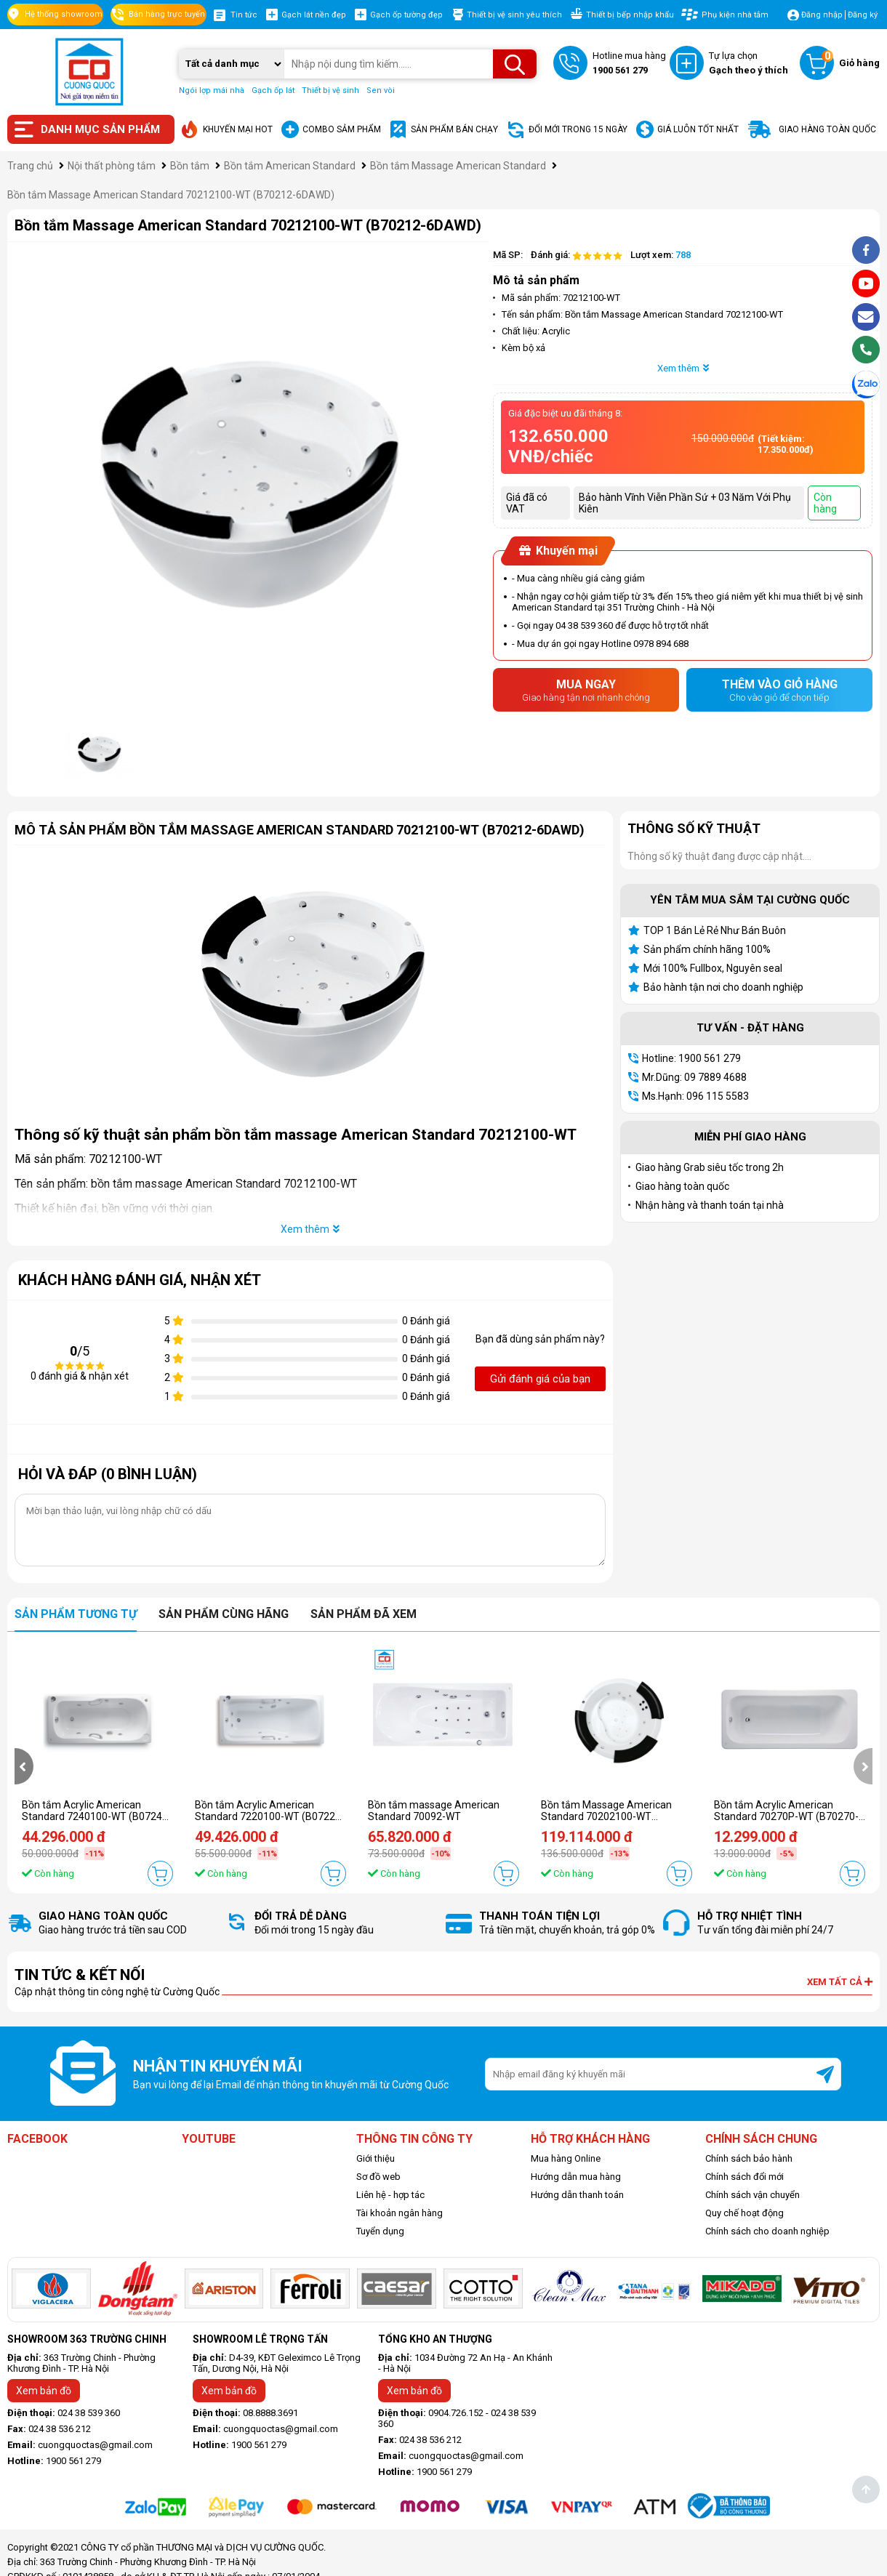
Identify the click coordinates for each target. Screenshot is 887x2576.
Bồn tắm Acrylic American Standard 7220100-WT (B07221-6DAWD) (270, 1816)
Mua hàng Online (566, 2158)
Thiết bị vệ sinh (330, 90)
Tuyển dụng (380, 2231)
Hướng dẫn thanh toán (577, 2194)
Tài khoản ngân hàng (399, 2212)
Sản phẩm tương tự (76, 1614)
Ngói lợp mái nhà (211, 90)
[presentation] (24, 1766)
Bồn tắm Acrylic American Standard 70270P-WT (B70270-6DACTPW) (786, 1816)
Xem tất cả (839, 1981)
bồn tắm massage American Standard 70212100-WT (224, 1184)
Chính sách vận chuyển (752, 2194)
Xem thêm (683, 368)
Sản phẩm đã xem (363, 1614)
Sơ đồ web (378, 2176)
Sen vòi (380, 90)
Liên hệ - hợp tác (390, 2194)
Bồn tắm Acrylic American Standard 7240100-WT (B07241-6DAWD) (97, 1816)
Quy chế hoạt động (744, 2212)
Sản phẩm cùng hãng (223, 1614)
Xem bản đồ (43, 2390)
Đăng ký (863, 15)
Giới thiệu (375, 2158)
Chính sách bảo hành (748, 2158)
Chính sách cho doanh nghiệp (767, 2231)
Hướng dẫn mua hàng (576, 2176)
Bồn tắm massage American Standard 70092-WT (433, 1810)
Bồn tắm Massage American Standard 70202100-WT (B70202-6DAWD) (606, 1816)
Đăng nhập (822, 15)
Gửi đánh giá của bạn (540, 1378)
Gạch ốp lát (273, 90)
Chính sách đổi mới (744, 2176)
